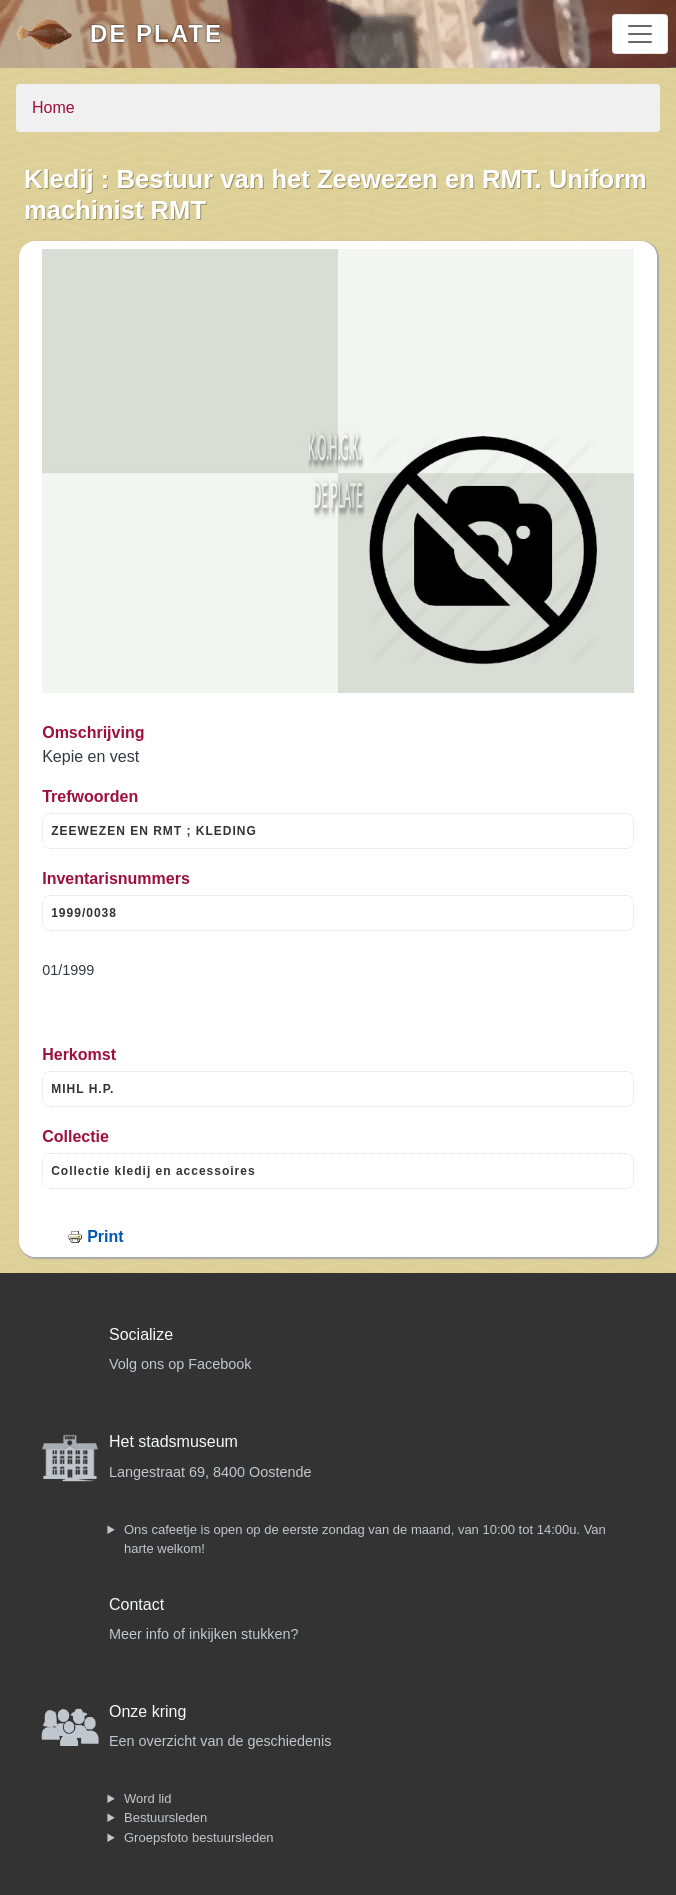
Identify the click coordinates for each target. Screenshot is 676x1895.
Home (53, 107)
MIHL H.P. (82, 1089)
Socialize (141, 1334)
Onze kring (147, 1711)
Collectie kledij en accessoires (153, 1171)
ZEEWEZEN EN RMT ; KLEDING (154, 831)
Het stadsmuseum (173, 1441)
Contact (136, 1604)
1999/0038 (84, 913)
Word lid (147, 1798)
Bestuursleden (165, 1817)
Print (105, 1236)
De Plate (156, 33)
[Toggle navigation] (640, 34)
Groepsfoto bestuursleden (199, 1837)
